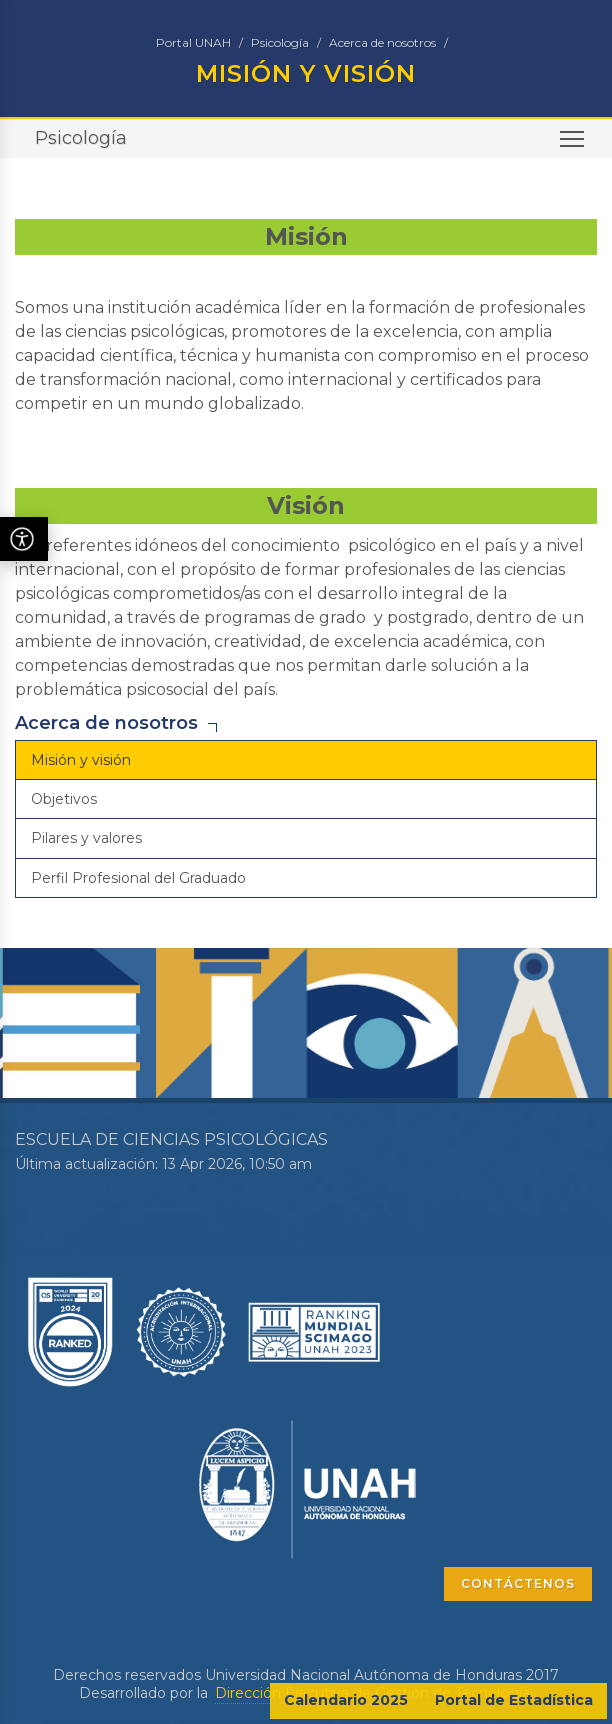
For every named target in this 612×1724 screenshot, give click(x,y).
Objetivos (64, 799)
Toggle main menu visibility (573, 145)
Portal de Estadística (514, 1700)
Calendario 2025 (346, 1700)
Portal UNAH (193, 42)
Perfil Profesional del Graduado (138, 878)
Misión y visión (81, 760)
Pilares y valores (86, 838)
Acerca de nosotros (382, 42)
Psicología (280, 42)
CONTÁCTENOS (518, 1583)
